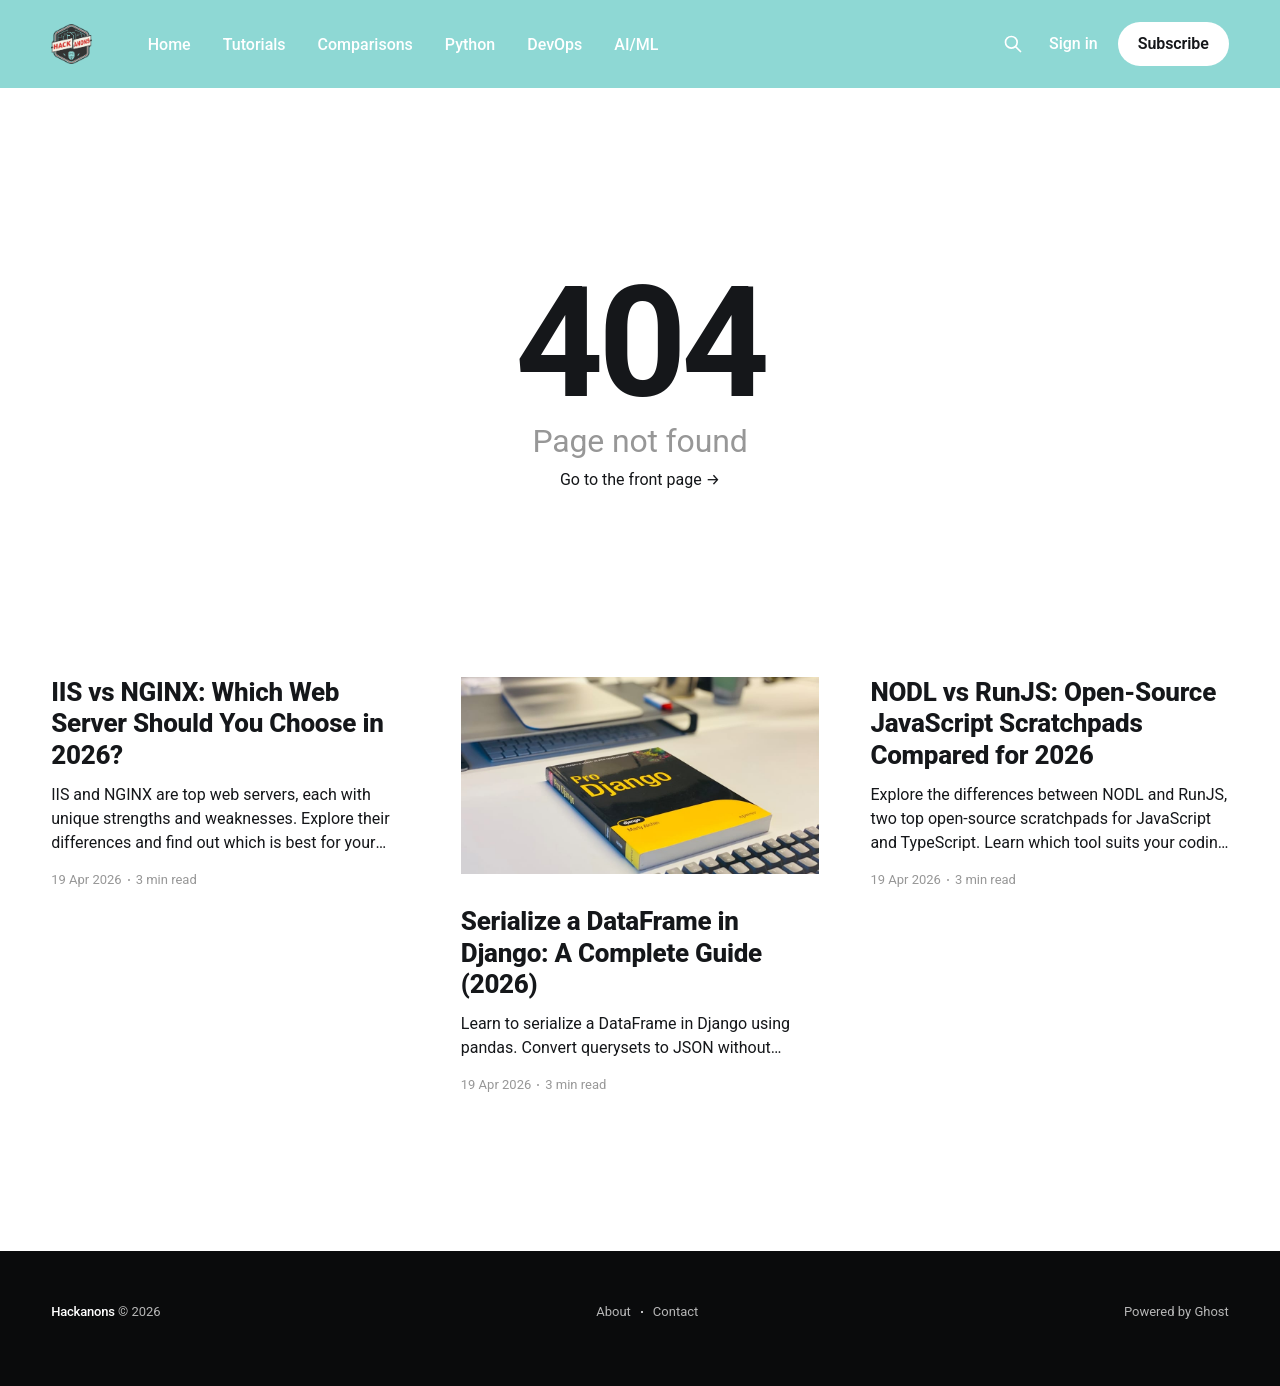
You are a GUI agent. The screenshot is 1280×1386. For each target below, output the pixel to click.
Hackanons (83, 1311)
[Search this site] (1013, 44)
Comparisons (365, 44)
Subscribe (1173, 43)
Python (470, 44)
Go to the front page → (640, 479)
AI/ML (636, 44)
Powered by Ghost (1176, 1311)
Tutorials (254, 44)
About (613, 1311)
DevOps (554, 44)
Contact (675, 1311)
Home (169, 44)
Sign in (1073, 43)
